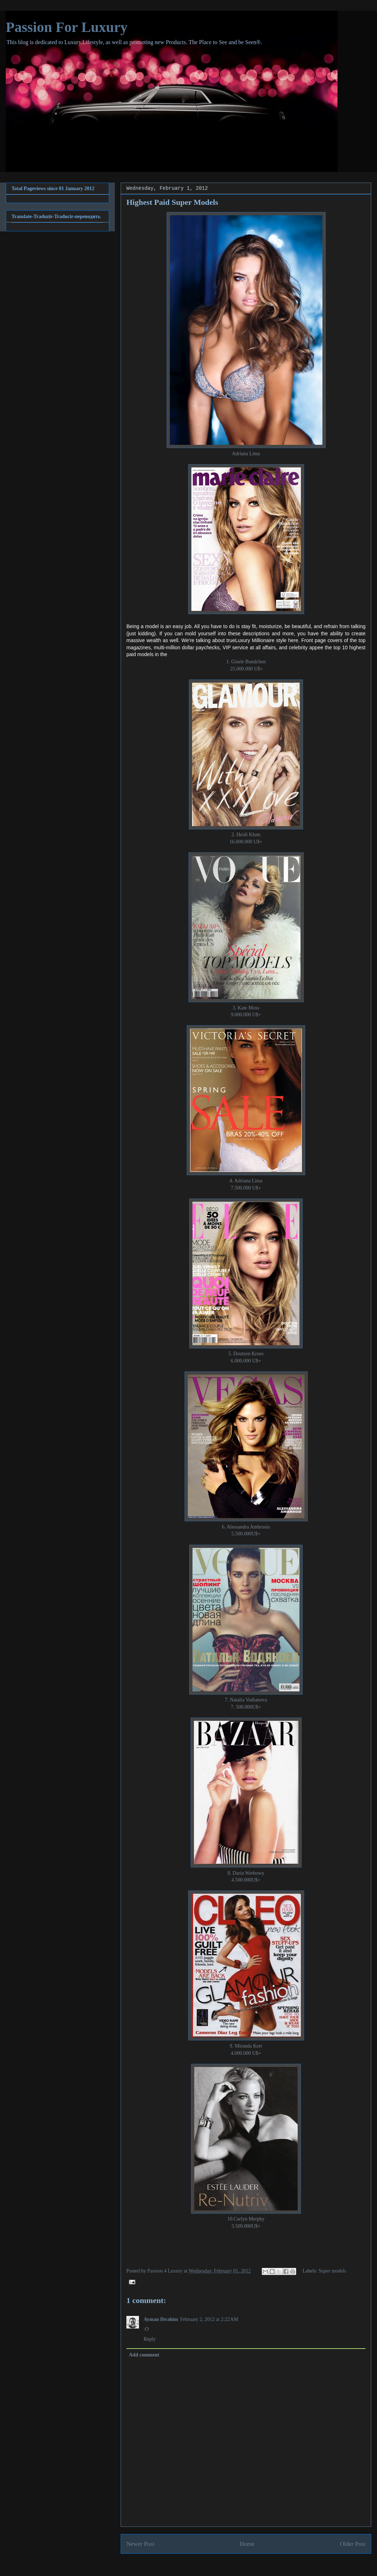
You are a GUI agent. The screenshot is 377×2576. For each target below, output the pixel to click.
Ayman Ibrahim (161, 2319)
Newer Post (140, 2543)
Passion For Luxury (66, 27)
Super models (332, 2271)
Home (247, 2543)
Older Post (353, 2543)
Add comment (144, 2355)
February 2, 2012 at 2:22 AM (209, 2319)
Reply (149, 2339)
